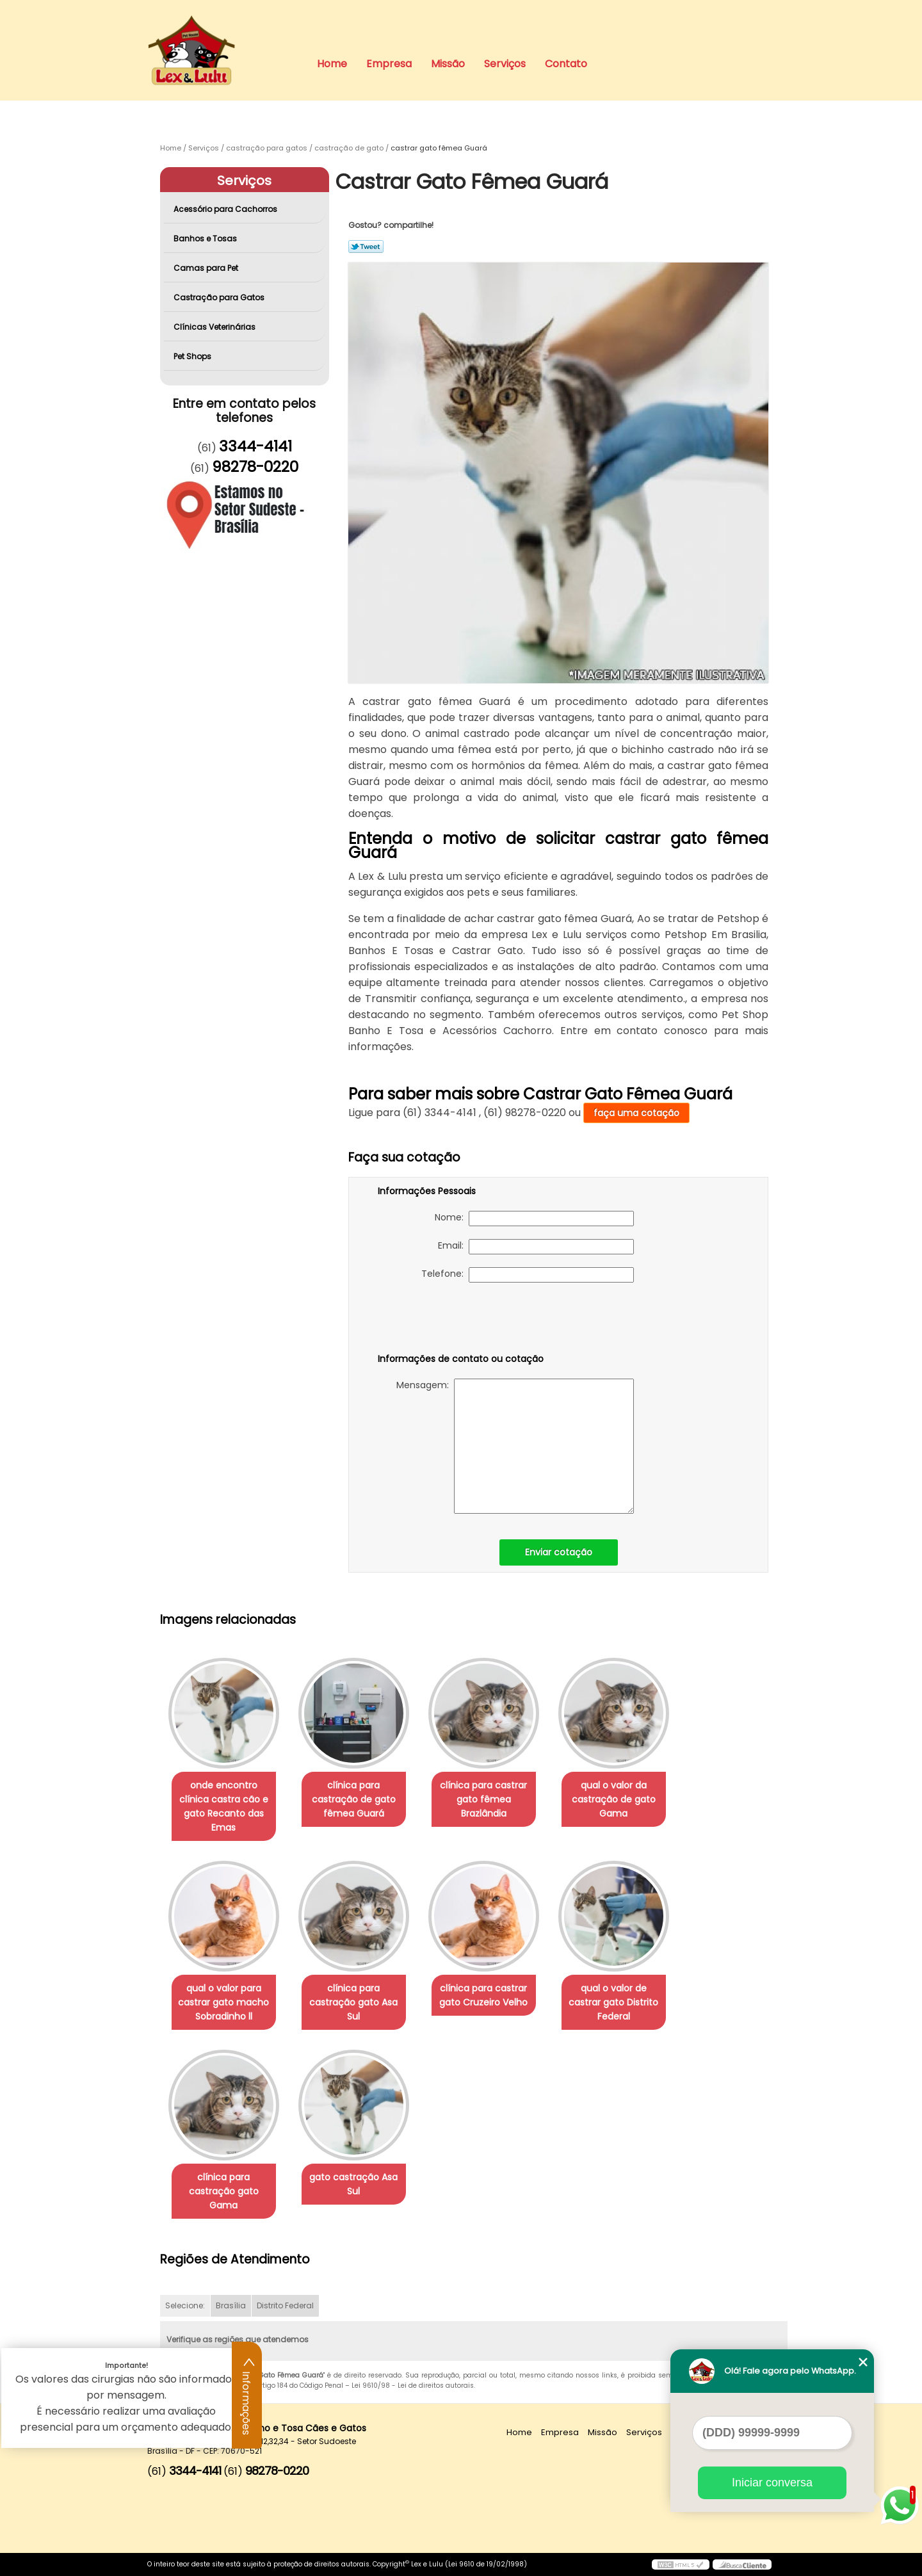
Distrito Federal (285, 2305)
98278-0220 (255, 467)
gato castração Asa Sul (353, 2184)
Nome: (534, 1218)
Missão (448, 63)
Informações (247, 2395)
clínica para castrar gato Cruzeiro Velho (483, 1995)
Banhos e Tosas (206, 238)
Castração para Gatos (220, 297)
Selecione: (185, 2305)
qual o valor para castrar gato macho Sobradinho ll (223, 2002)
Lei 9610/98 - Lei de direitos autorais (413, 2385)
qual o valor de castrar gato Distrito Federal (613, 2002)
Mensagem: (515, 1446)
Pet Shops (193, 356)
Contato (566, 63)
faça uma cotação (636, 1112)
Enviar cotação (558, 1552)
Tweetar (366, 246)
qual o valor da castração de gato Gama (614, 1799)
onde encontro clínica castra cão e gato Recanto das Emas (223, 1806)
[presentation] (459, 1320)
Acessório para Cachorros (226, 209)
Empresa (389, 63)
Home (332, 63)
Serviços (505, 63)
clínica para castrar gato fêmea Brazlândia (483, 1799)
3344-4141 (255, 446)
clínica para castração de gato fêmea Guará (354, 1799)
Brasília (231, 2305)
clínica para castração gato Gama (224, 2191)
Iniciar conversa (772, 2482)
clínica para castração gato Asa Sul (353, 2002)
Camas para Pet (207, 268)
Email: (536, 1246)
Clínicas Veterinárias (215, 326)
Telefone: (527, 1275)
